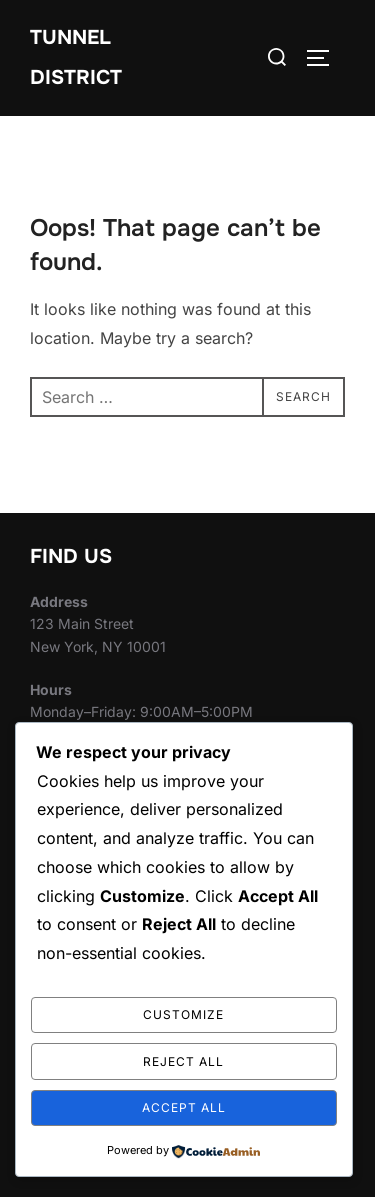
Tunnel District (76, 57)
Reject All (183, 1061)
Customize (183, 1014)
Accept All (184, 1107)
